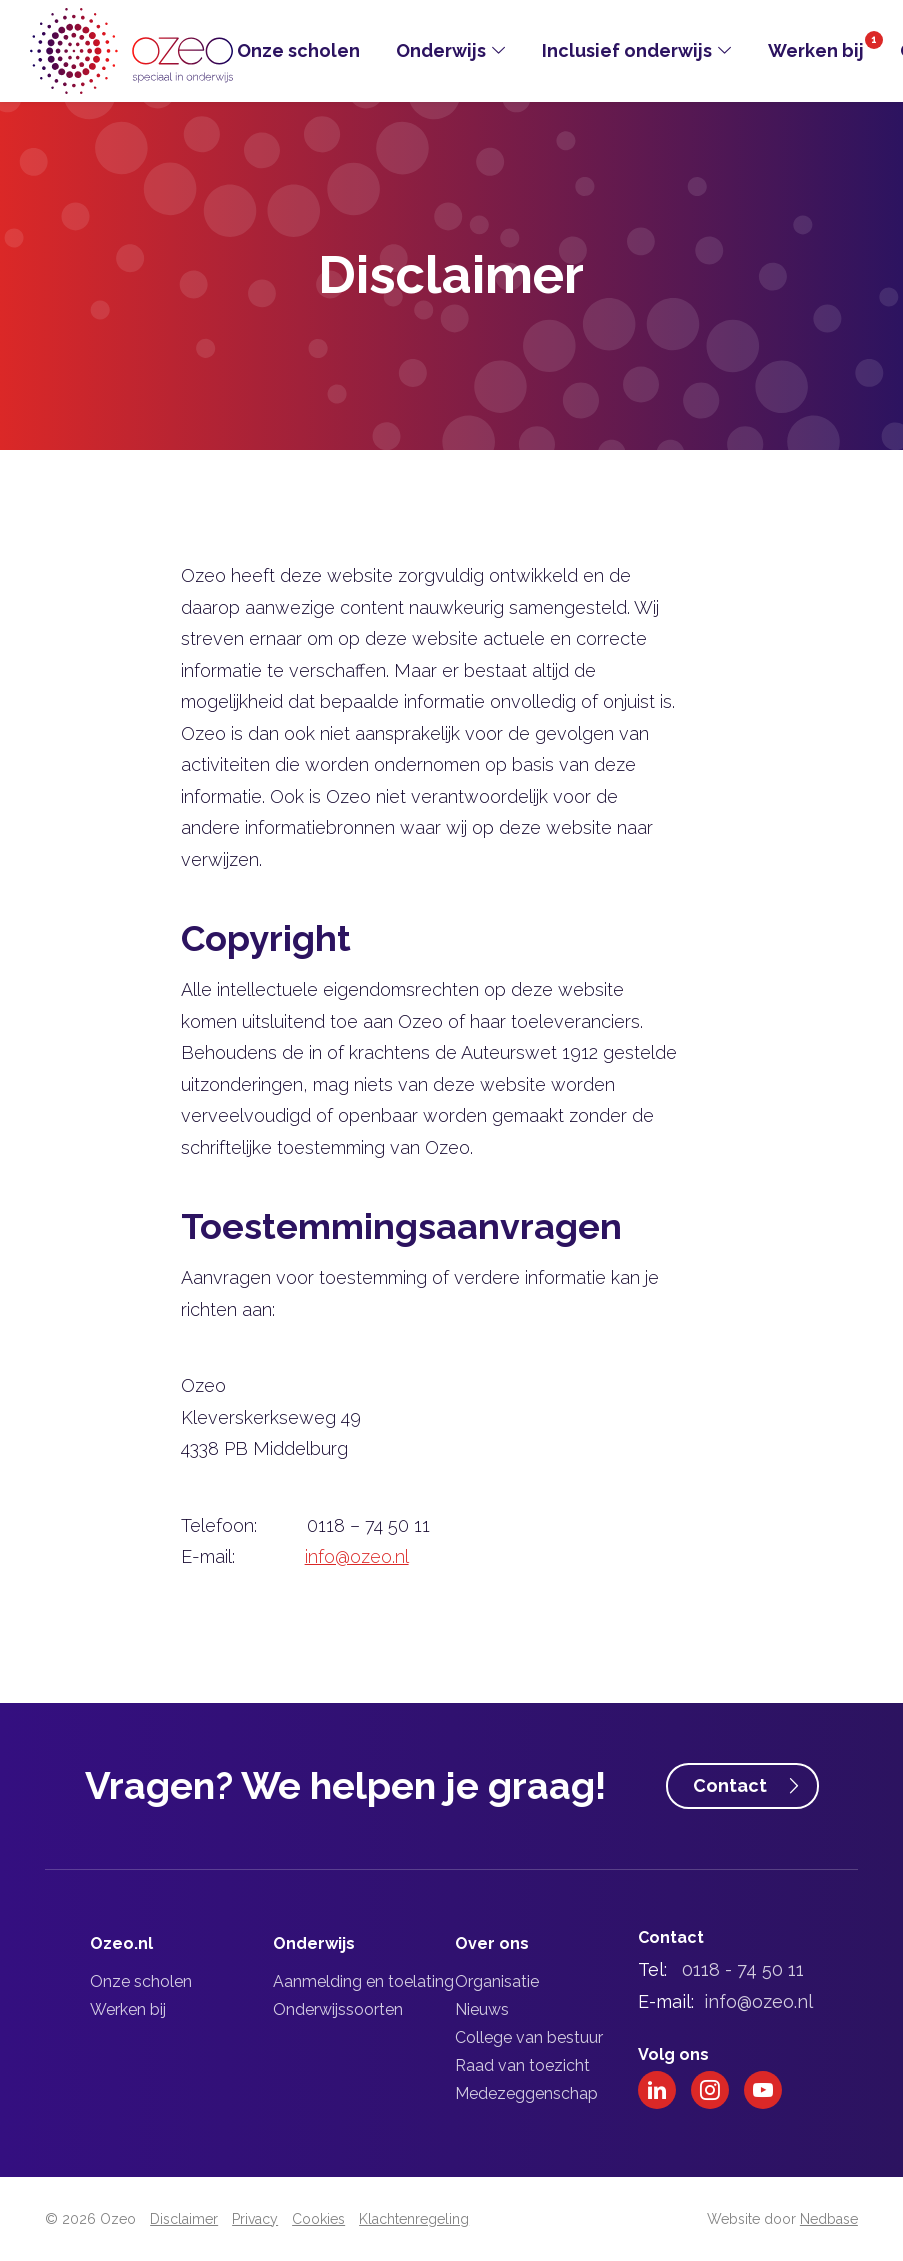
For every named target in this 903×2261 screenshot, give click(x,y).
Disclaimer (184, 2219)
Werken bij (816, 50)
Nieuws (482, 2009)
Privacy (255, 2219)
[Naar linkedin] (657, 2090)
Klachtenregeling (414, 2219)
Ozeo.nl (121, 1943)
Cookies (318, 2219)
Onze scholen (298, 50)
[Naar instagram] (710, 2090)
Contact (730, 1785)
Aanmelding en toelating (363, 1981)
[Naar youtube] (763, 2090)
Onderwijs (441, 50)
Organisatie (497, 1981)
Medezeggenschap (526, 2093)
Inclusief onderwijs (627, 50)
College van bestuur (529, 2037)
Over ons (492, 1943)
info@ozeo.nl (357, 1556)
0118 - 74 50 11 (743, 1969)
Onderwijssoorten (338, 2009)
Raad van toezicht (522, 2065)
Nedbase (829, 2219)
